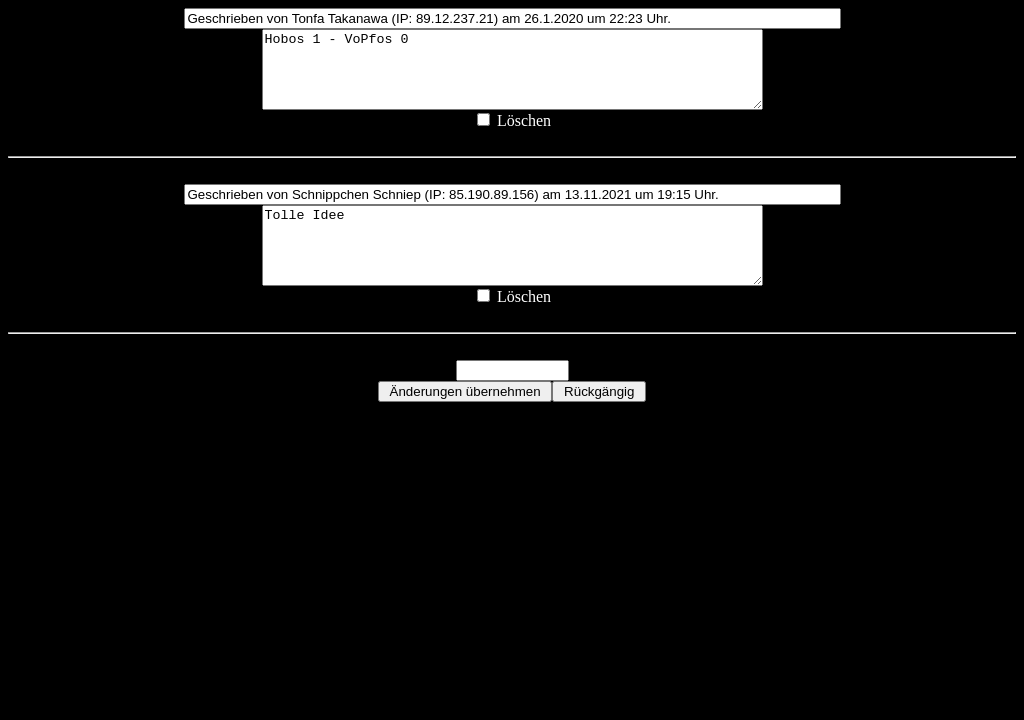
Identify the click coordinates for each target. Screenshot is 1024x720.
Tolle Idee (512, 268)
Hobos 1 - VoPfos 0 (512, 77)
